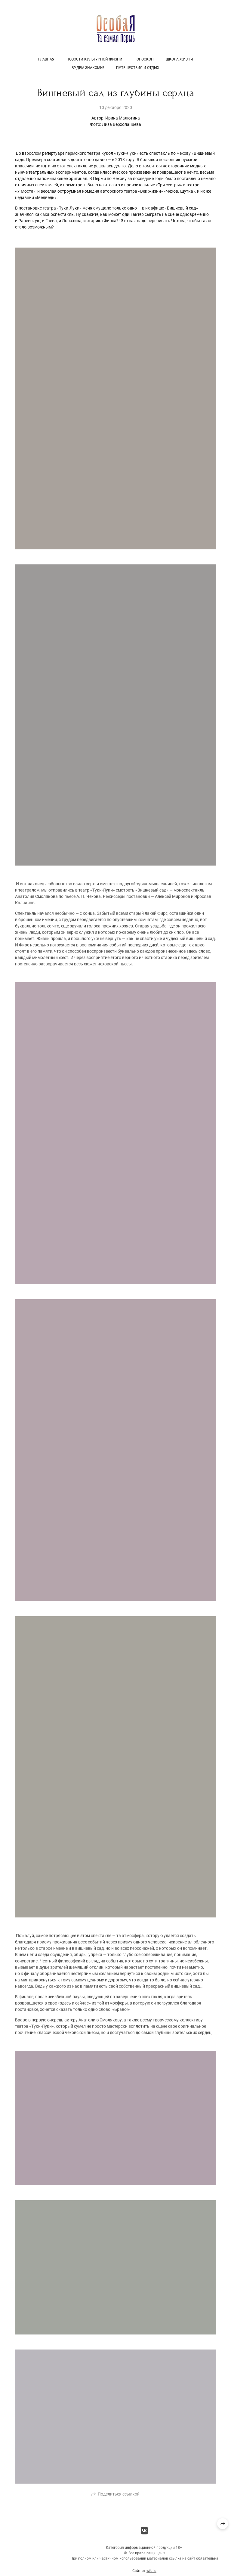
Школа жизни (179, 59)
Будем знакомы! (88, 68)
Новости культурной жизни (94, 59)
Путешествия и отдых (137, 68)
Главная (46, 59)
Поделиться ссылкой (119, 2502)
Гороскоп (144, 59)
